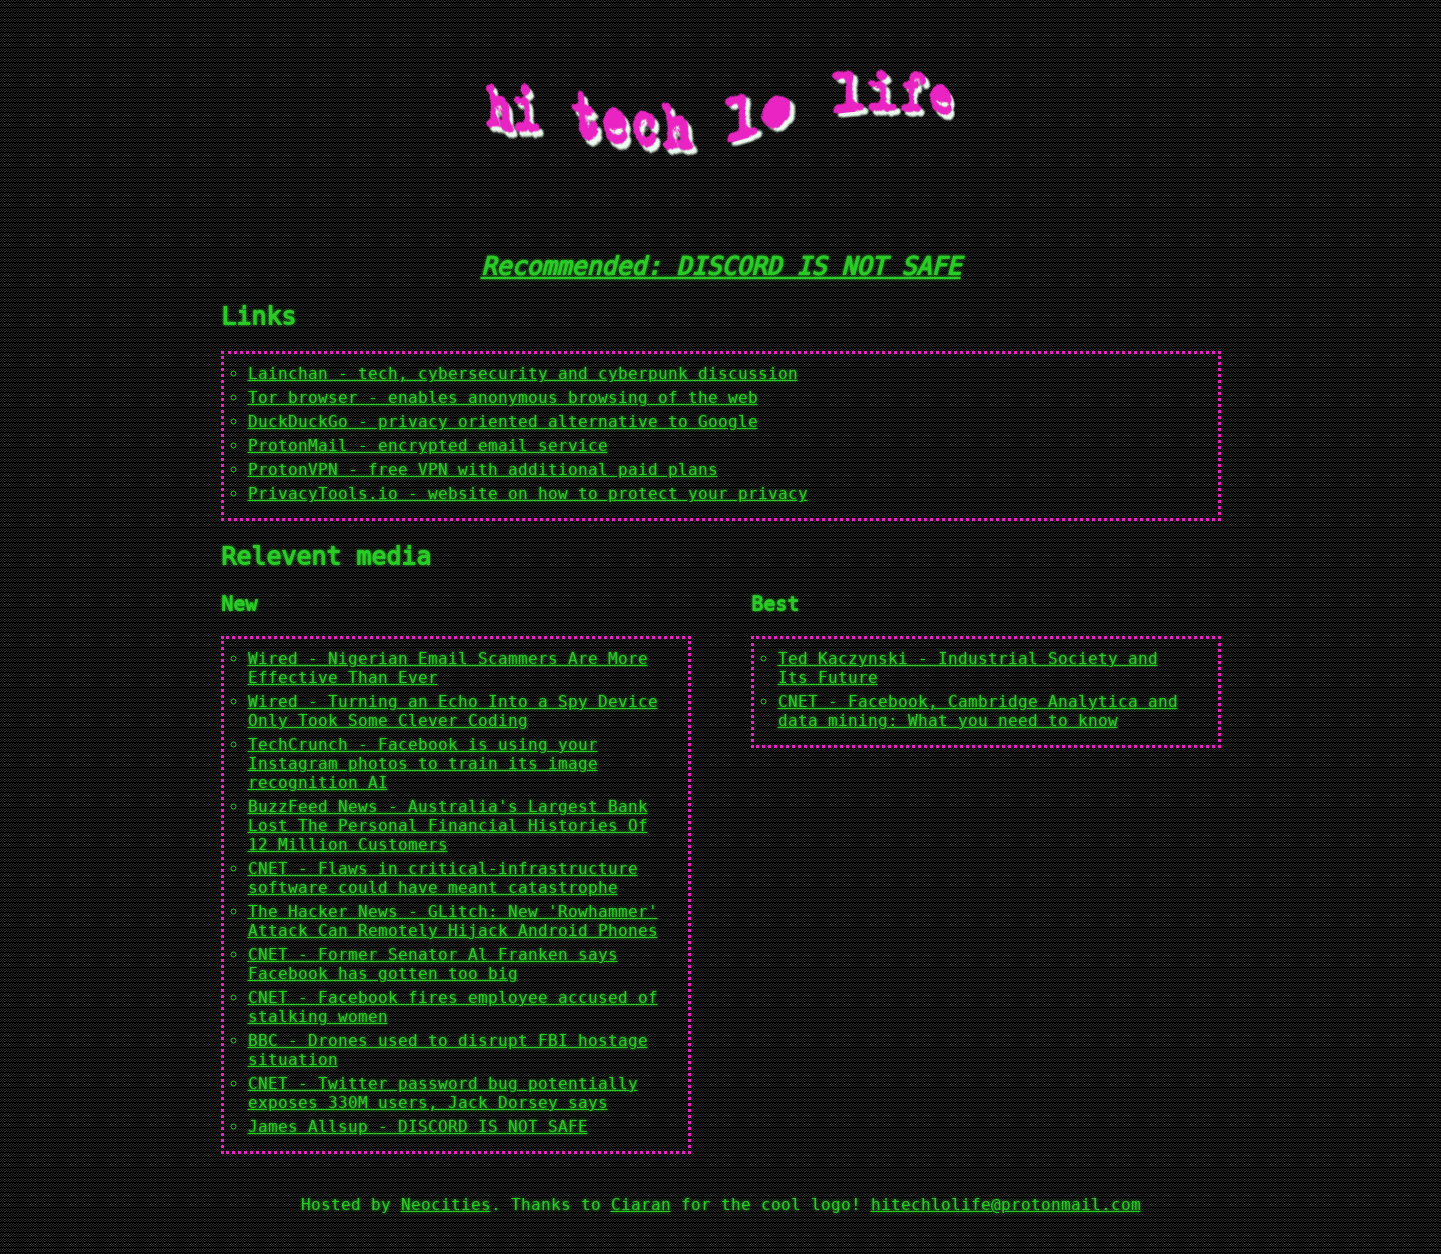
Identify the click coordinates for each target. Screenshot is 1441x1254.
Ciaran (641, 1204)
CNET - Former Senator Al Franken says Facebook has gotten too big (433, 964)
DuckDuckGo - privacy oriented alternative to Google (503, 421)
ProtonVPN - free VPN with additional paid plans (483, 469)
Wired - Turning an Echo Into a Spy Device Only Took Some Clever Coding (453, 711)
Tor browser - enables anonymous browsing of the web (503, 397)
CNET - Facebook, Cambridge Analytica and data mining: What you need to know (978, 711)
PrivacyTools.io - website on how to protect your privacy (528, 493)
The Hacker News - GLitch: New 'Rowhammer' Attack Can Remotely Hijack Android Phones (453, 921)
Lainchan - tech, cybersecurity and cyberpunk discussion (523, 373)
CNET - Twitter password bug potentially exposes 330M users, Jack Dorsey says (443, 1093)
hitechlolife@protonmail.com (1006, 1204)
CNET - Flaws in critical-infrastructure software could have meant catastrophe (443, 878)
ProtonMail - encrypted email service (428, 445)
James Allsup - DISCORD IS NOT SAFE (418, 1126)
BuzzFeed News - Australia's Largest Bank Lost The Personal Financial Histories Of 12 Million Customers (448, 825)
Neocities (446, 1204)
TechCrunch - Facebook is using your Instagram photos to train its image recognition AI (423, 763)
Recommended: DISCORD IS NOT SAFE (721, 266)
